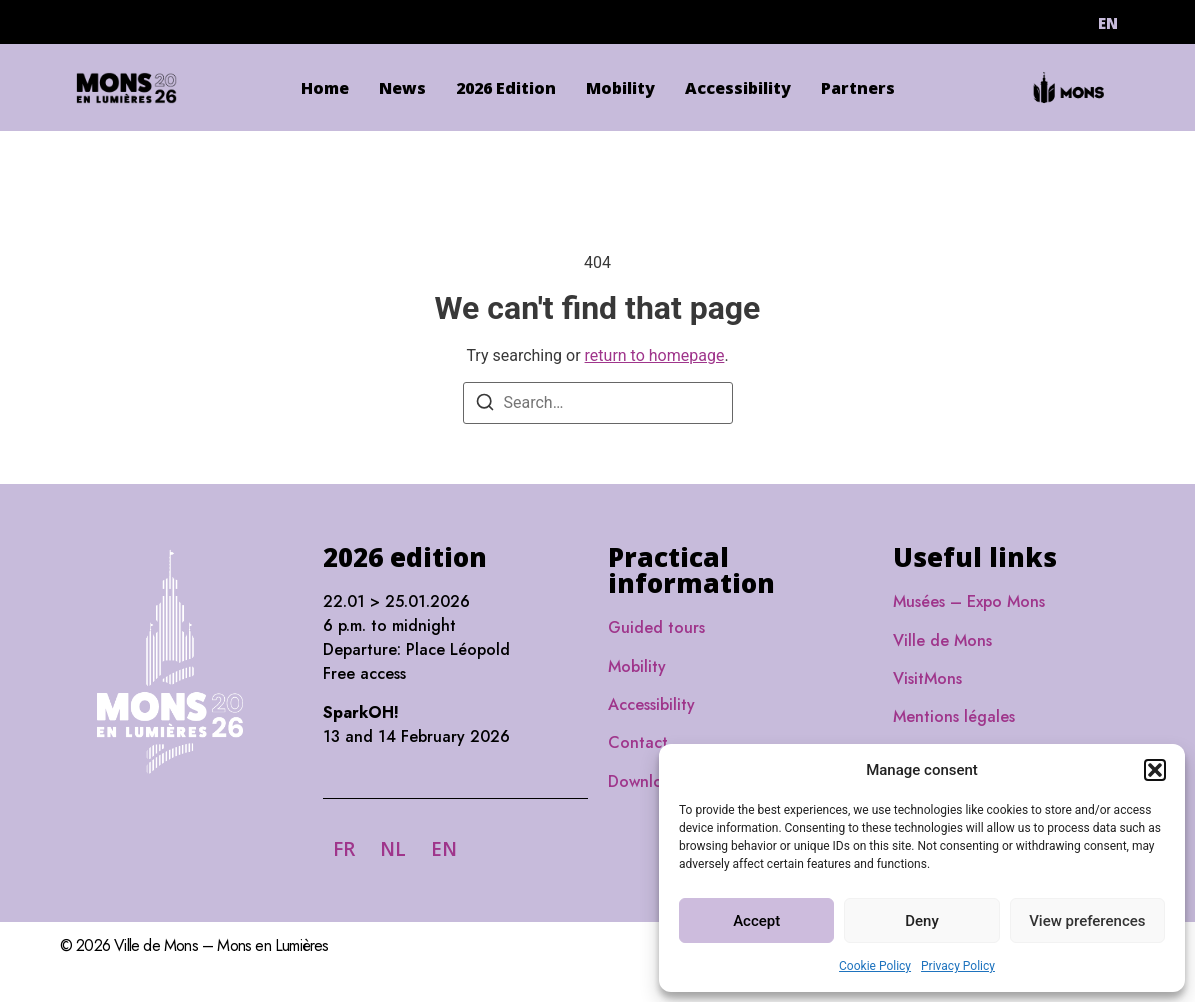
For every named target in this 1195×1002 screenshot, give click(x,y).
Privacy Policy (958, 966)
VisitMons (927, 678)
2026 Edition (506, 88)
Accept (756, 921)
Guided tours (656, 627)
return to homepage (655, 355)
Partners (858, 88)
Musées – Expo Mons (969, 601)
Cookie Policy (875, 966)
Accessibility (738, 88)
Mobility (620, 88)
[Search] (485, 405)
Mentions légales (954, 716)
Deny (922, 921)
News (402, 88)
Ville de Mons (942, 640)
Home (325, 88)
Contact (638, 742)
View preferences (1087, 921)
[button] (1155, 770)
